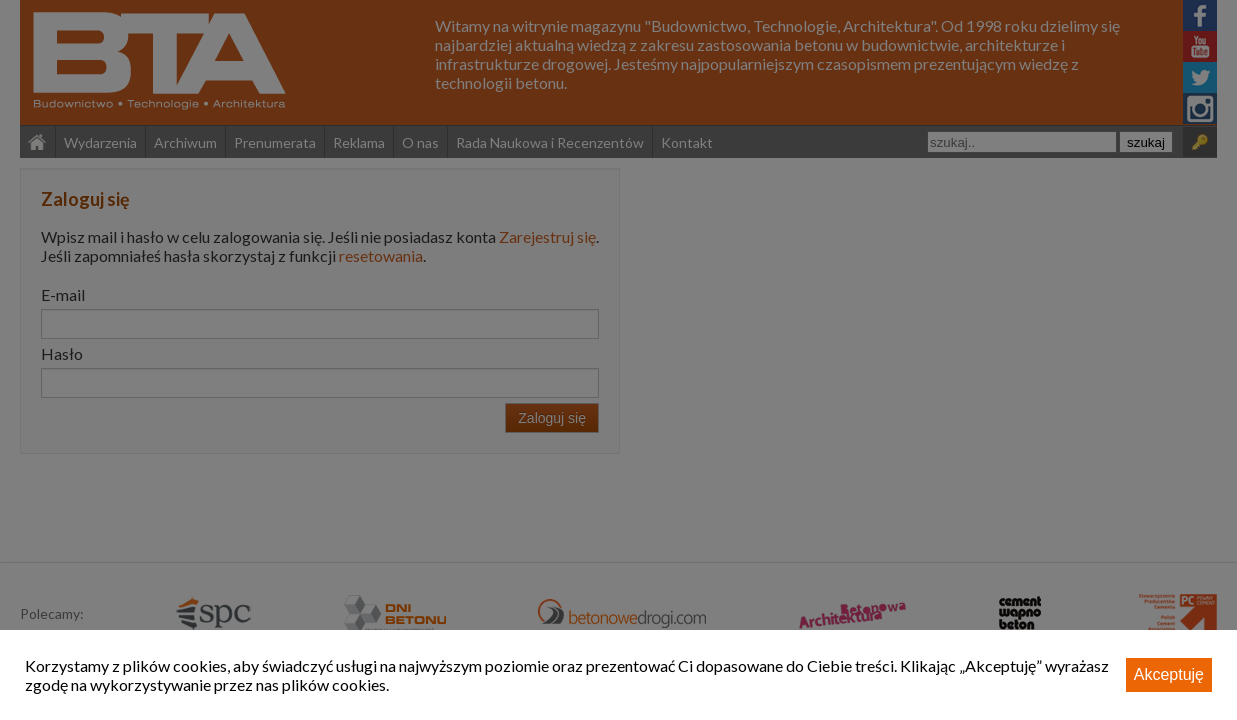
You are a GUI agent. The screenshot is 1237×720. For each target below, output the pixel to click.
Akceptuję (1169, 674)
